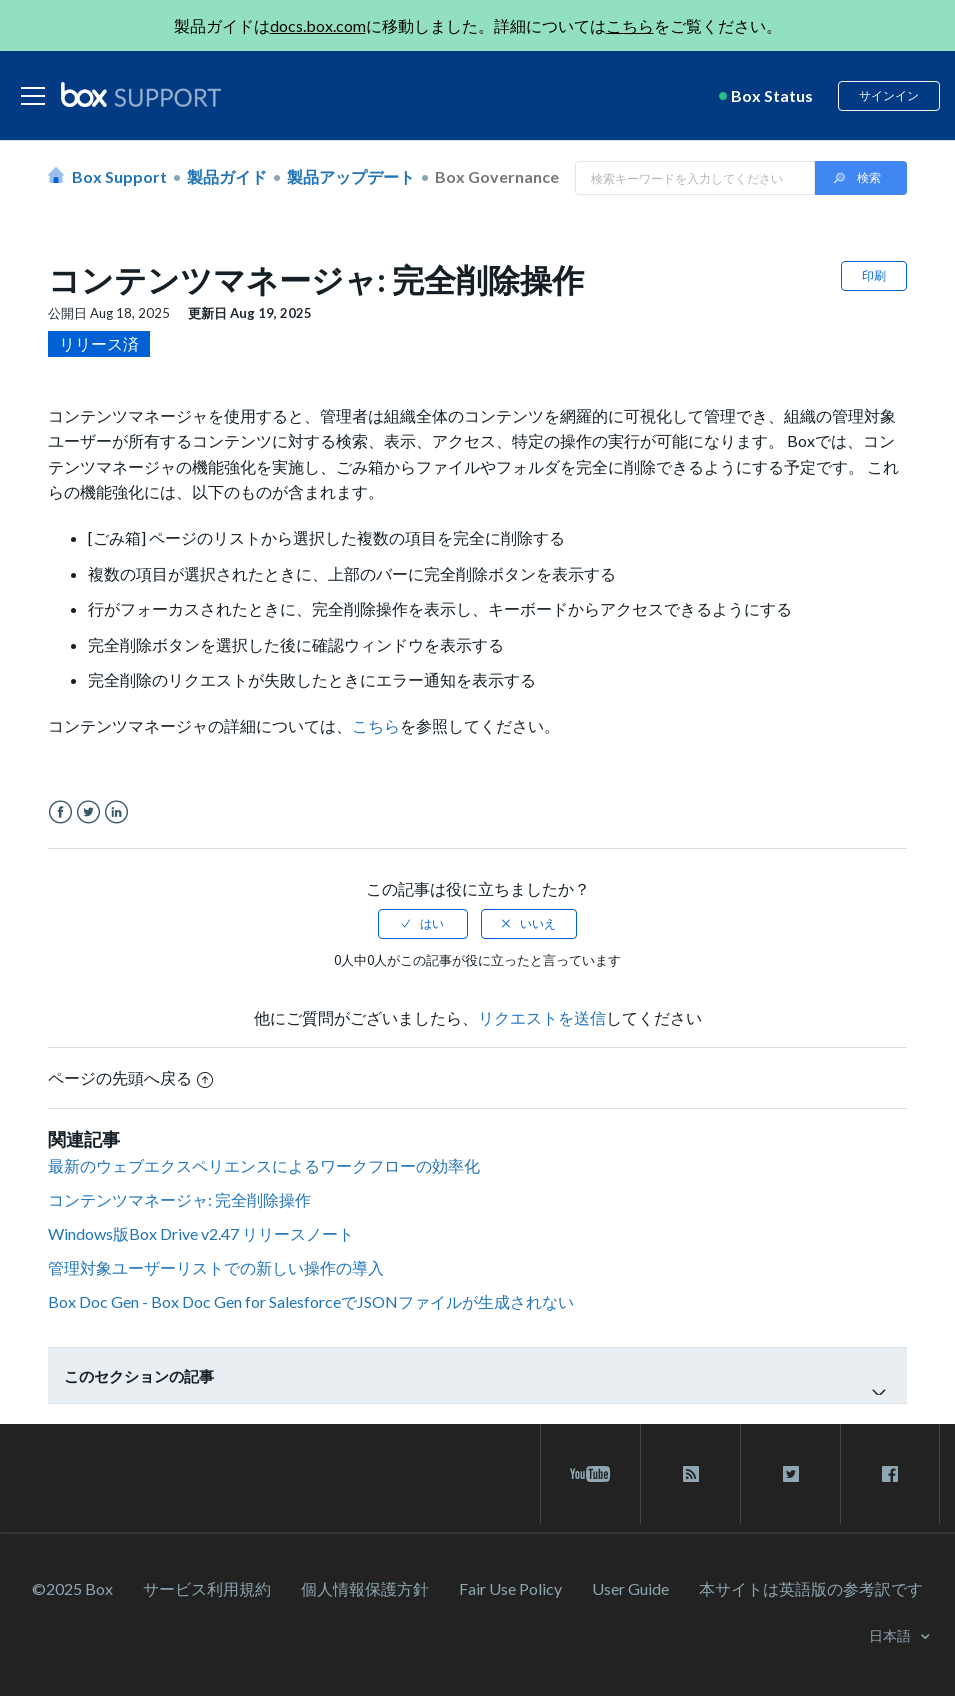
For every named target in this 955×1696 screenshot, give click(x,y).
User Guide (630, 1588)
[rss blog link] (690, 1474)
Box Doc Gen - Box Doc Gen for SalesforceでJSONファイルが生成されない (311, 1301)
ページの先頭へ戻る (130, 1077)
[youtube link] (590, 1474)
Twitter (88, 812)
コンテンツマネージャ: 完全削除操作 (179, 1199)
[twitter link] (790, 1474)
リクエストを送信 (542, 1017)
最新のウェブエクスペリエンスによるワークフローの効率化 (264, 1165)
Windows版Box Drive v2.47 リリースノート (201, 1233)
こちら (630, 25)
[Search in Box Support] (695, 178)
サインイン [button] (889, 95)
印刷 (874, 275)
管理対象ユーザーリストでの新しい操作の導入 (216, 1267)
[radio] (423, 924)
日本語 (891, 1635)
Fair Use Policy (510, 1588)
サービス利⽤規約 (207, 1588)
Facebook (60, 812)
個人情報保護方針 (365, 1588)
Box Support (119, 176)
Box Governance (497, 176)
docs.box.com (318, 25)
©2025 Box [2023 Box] (72, 1588)
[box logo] (141, 94)
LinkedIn (116, 812)
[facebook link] (890, 1474)
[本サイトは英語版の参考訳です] (811, 1588)
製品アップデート (351, 176)
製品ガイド (227, 176)
